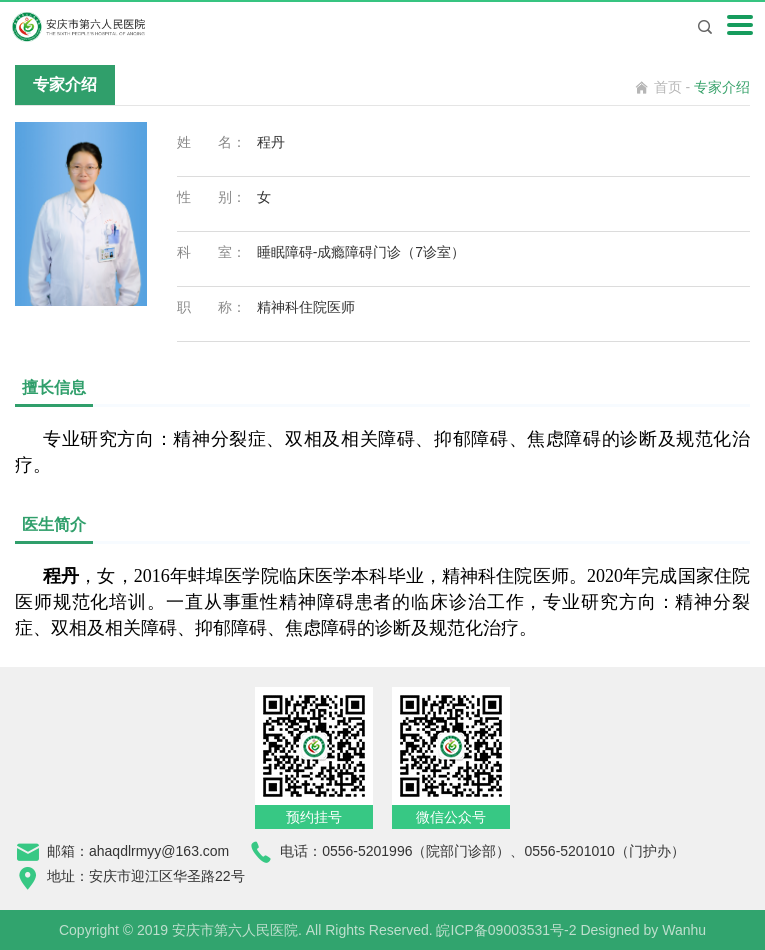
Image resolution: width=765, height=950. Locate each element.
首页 (668, 87)
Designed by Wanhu (643, 930)
